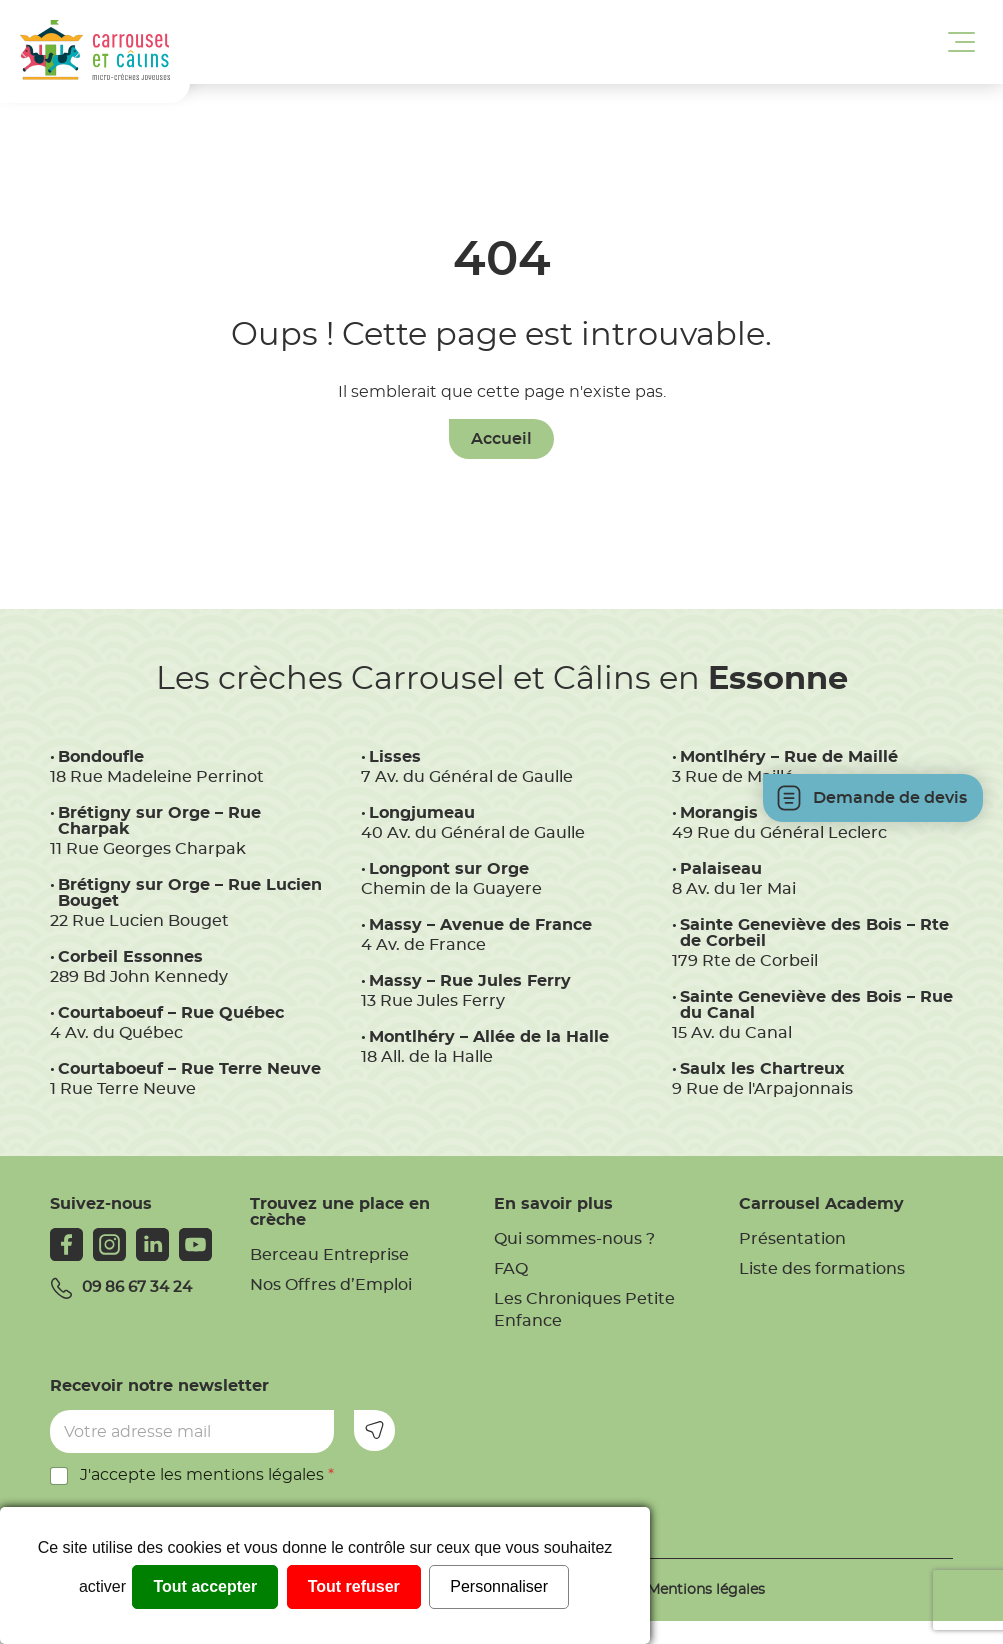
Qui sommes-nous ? (574, 1239)
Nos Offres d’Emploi (331, 1285)
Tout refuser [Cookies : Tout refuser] (354, 1586)
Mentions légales (706, 1590)
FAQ (511, 1269)
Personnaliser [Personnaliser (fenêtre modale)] (499, 1586)
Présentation (792, 1239)
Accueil (501, 439)
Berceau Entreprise (329, 1255)
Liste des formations (822, 1269)
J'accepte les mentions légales (207, 1475)
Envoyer (374, 1430)
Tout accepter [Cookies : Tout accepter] (205, 1586)
